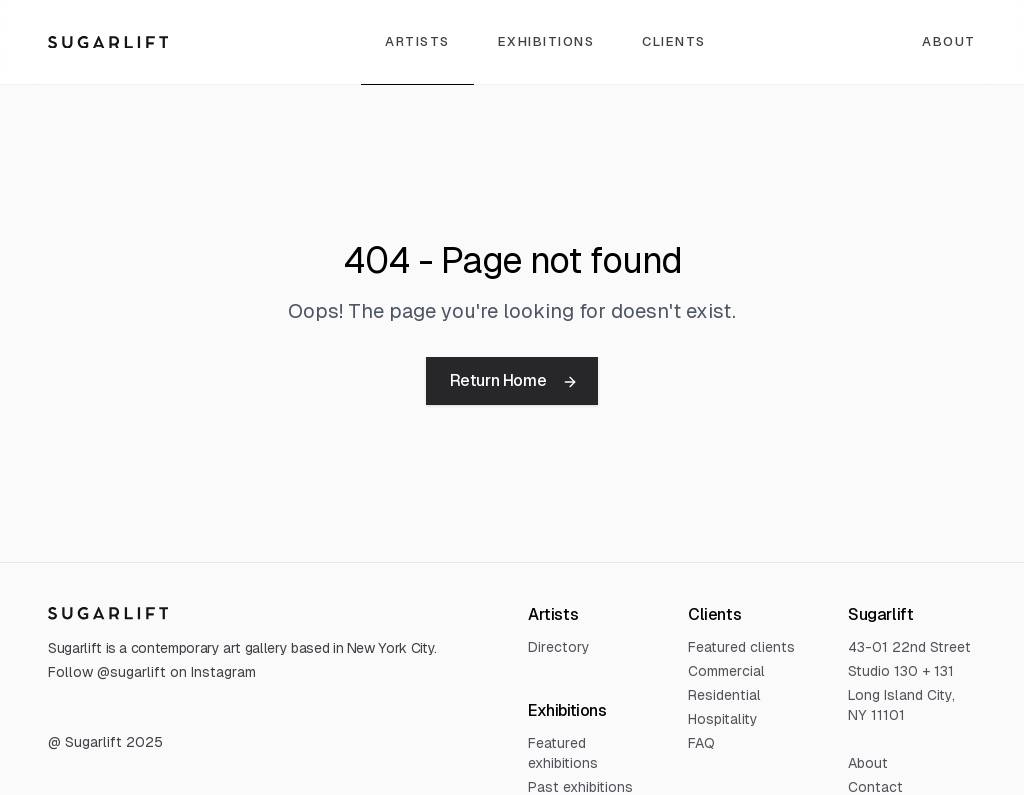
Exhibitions (546, 41)
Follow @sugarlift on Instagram (152, 672)
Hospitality (723, 719)
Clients (674, 41)
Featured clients (741, 647)
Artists (417, 41)
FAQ (701, 743)
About (949, 41)
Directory (559, 647)
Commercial (726, 671)
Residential (724, 695)
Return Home (514, 380)
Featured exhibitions (563, 753)
